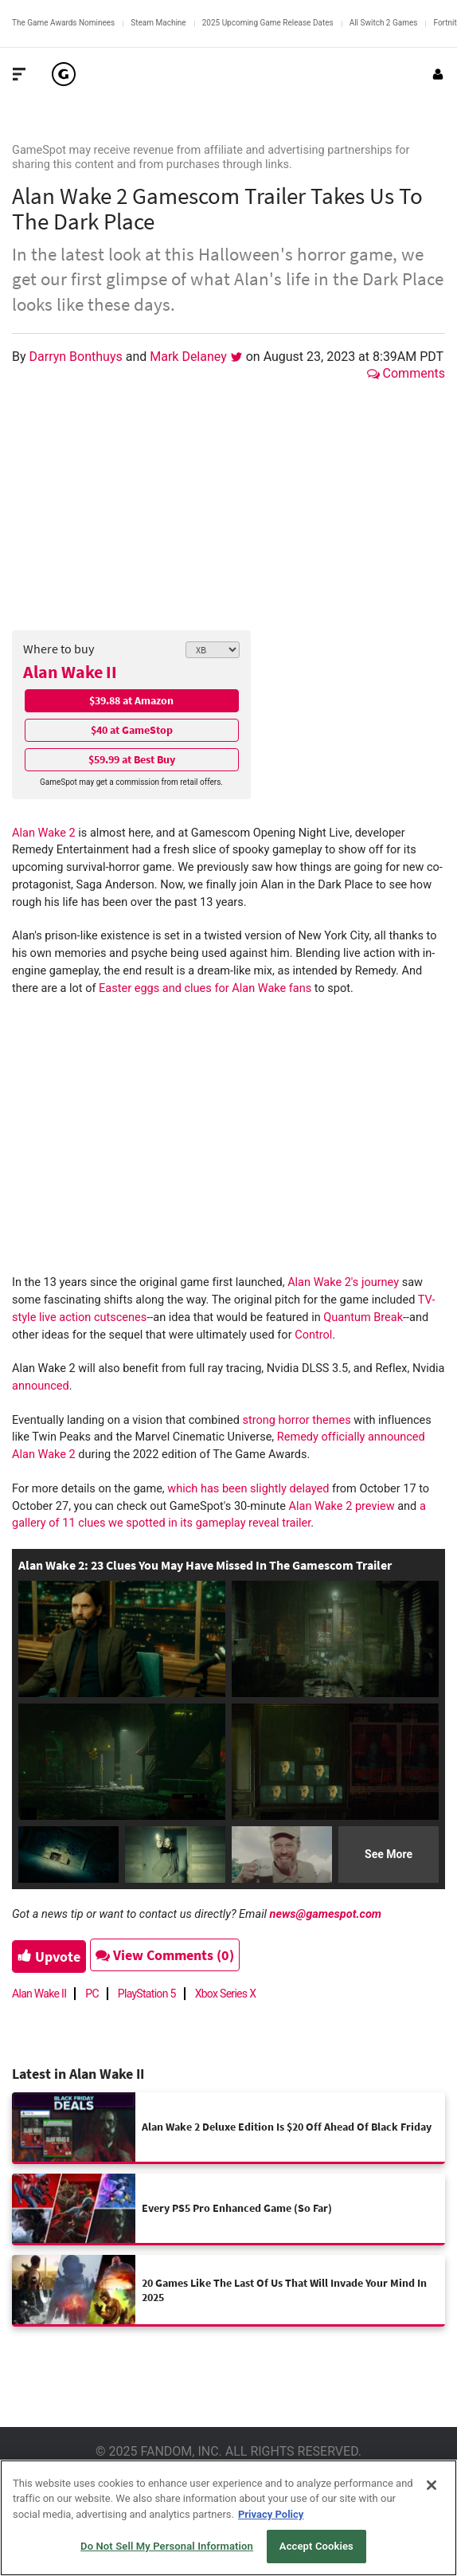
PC (92, 1993)
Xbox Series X (225, 1993)
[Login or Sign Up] (438, 74)
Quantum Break (363, 1317)
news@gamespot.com (326, 1914)
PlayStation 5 (147, 1993)
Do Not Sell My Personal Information (166, 2546)
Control (313, 1335)
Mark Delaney (190, 356)
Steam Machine (158, 22)
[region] (228, 2518)
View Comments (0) (165, 1955)
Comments (406, 373)
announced (40, 1386)
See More (388, 1854)
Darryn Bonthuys (77, 356)
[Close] (431, 2485)
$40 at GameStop (132, 730)
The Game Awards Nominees (63, 22)
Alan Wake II (70, 672)
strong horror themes (296, 1420)
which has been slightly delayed (248, 1489)
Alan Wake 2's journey (343, 1282)
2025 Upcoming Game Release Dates (268, 22)
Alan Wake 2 (44, 833)
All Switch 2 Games (384, 22)
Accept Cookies (316, 2546)
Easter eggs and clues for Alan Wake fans (205, 988)
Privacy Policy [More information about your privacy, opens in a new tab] (270, 2514)
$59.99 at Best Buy (131, 759)
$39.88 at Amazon (131, 700)
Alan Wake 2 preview (342, 1506)
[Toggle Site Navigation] (19, 74)
